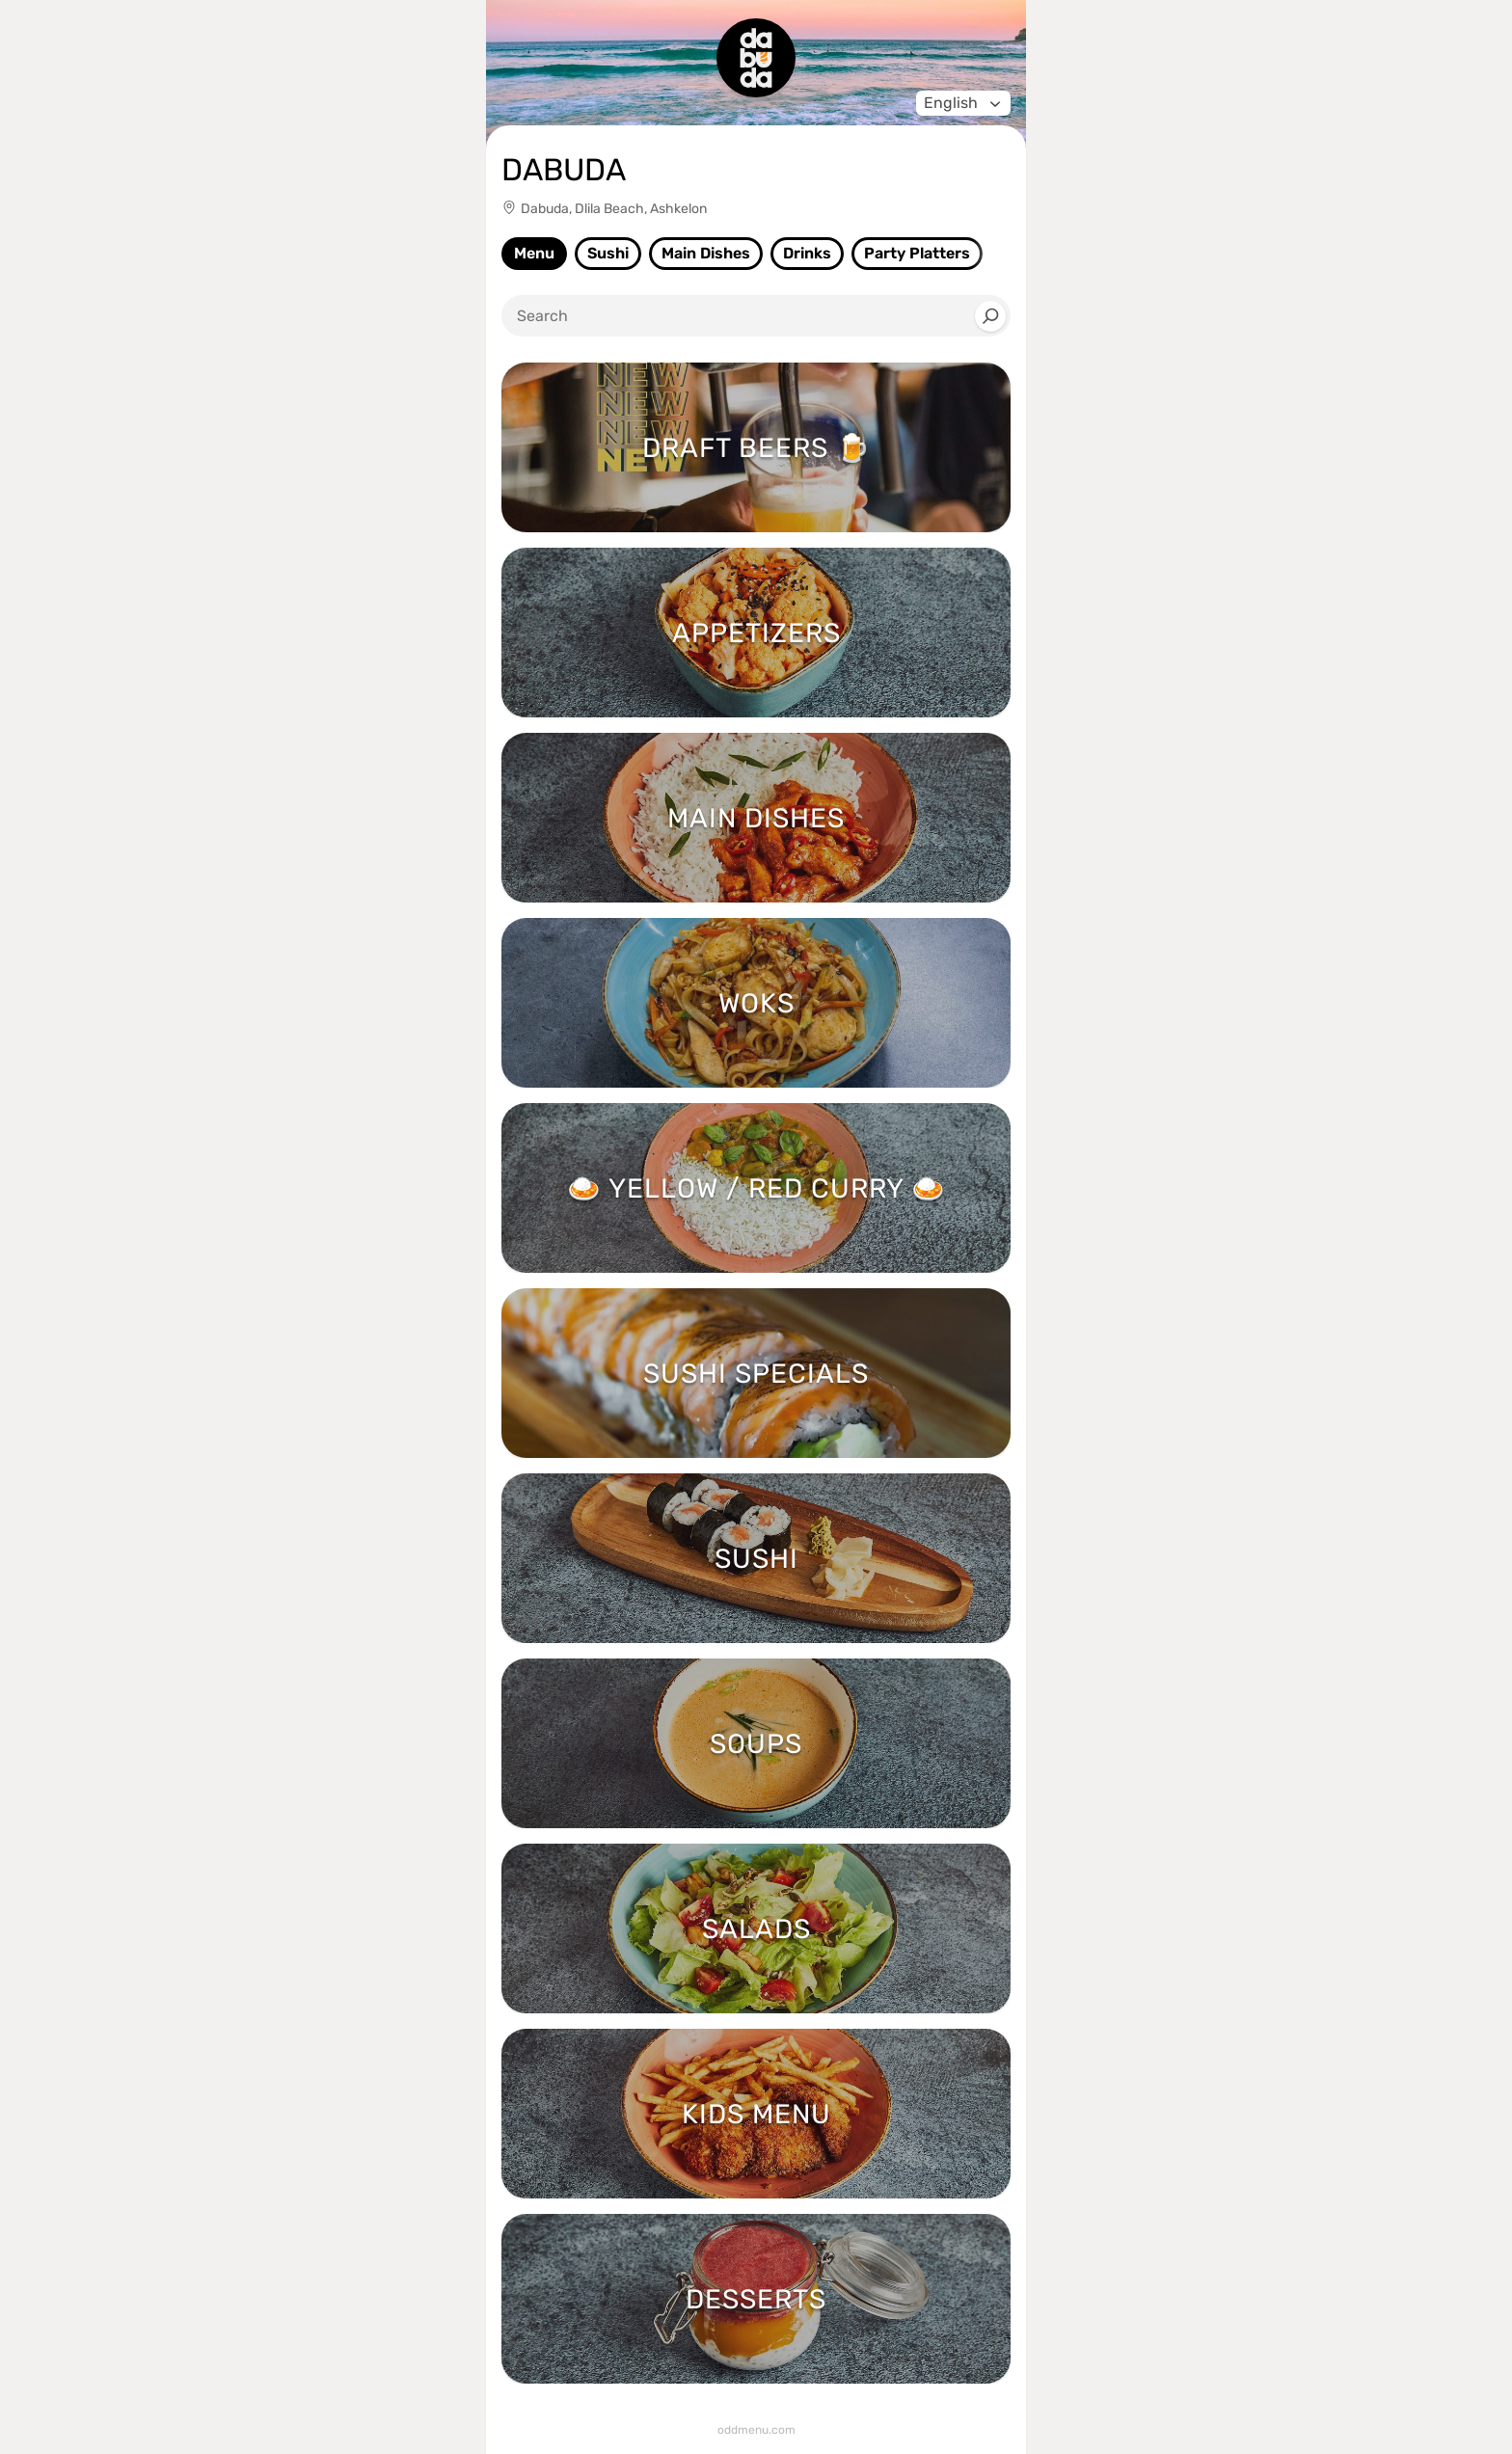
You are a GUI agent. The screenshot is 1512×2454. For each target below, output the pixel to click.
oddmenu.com (756, 2430)
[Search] (990, 316)
